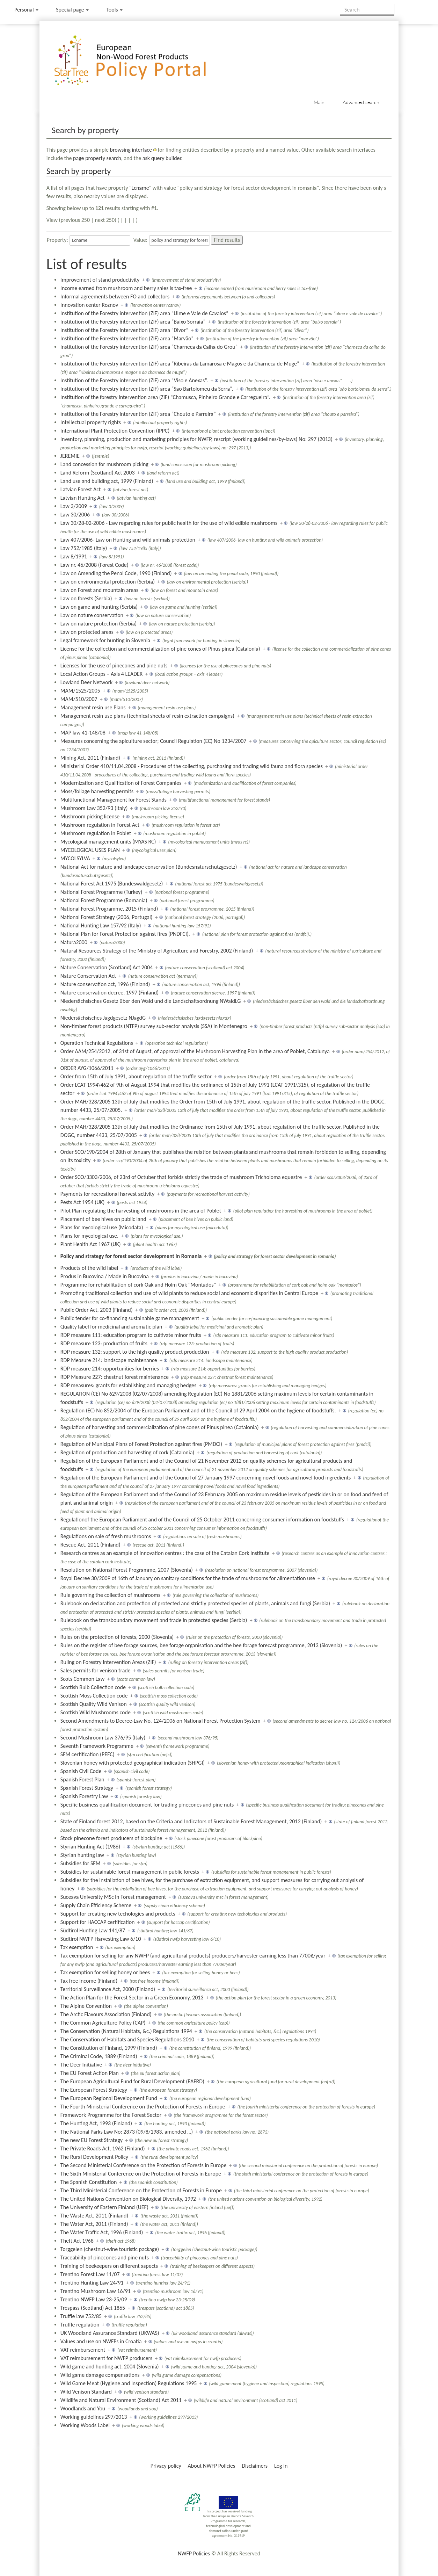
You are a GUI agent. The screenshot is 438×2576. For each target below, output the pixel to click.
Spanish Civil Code (81, 1771)
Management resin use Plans (93, 707)
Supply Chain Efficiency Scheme (95, 1905)
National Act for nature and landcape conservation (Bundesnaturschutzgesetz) (148, 866)
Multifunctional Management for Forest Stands (113, 799)
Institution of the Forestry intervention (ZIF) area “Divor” (124, 330)
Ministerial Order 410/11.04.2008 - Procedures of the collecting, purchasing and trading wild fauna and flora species (191, 766)
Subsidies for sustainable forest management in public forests (129, 1871)
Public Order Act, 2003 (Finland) (96, 1310)
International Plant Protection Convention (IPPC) (114, 430)
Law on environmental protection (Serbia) (107, 581)
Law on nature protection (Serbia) (98, 623)
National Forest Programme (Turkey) (101, 892)
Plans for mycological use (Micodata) (101, 1227)
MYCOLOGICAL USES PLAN (90, 850)
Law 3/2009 (73, 506)
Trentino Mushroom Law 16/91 (95, 2291)
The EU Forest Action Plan (89, 2073)
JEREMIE (70, 456)
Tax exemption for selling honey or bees (105, 1972)
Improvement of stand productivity (99, 279)
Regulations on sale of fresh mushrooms (105, 1536)
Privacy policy (166, 2465)
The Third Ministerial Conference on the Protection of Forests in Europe (141, 2190)
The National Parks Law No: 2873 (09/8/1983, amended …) (126, 2131)
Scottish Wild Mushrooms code (95, 1712)
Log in (280, 2465)
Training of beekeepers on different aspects (109, 2266)
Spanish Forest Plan (82, 1779)
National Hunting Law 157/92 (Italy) (100, 925)
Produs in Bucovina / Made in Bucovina (104, 1276)
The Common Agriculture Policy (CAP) (102, 2022)
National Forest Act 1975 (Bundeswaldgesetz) (111, 883)
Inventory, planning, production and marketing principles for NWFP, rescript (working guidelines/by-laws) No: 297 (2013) (196, 439)
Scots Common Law (82, 1679)
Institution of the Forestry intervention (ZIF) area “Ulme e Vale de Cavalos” (144, 313)
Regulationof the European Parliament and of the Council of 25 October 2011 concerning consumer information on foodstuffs (202, 1519)
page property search (97, 158)
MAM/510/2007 (78, 699)
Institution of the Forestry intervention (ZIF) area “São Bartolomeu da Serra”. (146, 388)
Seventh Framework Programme (96, 1746)
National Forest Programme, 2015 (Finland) (109, 908)
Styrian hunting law (82, 1855)
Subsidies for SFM (80, 1863)
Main (319, 102)
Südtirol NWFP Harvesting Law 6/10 (100, 1938)
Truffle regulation (80, 2324)
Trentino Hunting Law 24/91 (92, 2282)
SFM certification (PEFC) (87, 1754)
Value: (140, 240)
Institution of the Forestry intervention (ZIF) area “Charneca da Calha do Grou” (149, 346)
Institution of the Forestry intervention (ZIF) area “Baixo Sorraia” (132, 321)
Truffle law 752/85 (81, 2316)
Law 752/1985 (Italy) (83, 548)
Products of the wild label (89, 1268)
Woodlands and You (82, 2408)
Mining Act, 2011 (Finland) (90, 757)
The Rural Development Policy (94, 2157)
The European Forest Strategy (93, 2089)
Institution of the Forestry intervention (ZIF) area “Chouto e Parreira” (138, 414)
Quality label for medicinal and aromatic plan (111, 1326)
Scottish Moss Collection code (94, 1695)
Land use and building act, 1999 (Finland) (106, 481)
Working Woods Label (85, 2425)
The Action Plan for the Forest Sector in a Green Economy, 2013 (132, 1997)
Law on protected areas (87, 632)
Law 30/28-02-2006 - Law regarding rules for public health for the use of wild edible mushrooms (168, 523)
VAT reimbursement (82, 2349)
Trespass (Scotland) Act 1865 (92, 2307)
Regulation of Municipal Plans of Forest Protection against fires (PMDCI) (141, 1444)
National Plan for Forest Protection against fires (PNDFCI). (125, 934)
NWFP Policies (194, 2553)
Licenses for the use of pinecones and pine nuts (114, 665)
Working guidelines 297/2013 (93, 2417)
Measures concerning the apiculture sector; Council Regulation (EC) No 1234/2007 (153, 741)
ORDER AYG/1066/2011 (87, 1068)
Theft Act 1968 (77, 2240)
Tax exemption (76, 1947)
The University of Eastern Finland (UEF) (104, 2207)
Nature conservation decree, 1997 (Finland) (109, 992)
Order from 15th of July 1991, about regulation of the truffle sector (136, 1076)
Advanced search (361, 102)
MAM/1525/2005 (80, 690)
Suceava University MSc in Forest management (113, 1897)
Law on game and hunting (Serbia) (99, 606)
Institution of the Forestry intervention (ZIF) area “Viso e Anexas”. (134, 380)
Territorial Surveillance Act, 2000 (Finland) (107, 1989)
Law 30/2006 (75, 514)
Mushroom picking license (89, 816)
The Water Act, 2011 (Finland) (94, 2224)
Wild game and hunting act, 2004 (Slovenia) (109, 2366)
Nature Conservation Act (88, 975)
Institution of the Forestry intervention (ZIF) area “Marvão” (127, 338)
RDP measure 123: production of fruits (103, 1343)
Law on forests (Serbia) (86, 598)
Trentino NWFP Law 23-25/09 (93, 2299)
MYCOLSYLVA (75, 858)
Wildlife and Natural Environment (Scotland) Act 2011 (121, 2400)
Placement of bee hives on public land (103, 1219)
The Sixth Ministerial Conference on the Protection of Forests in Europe (140, 2173)
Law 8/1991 (73, 556)
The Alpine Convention (86, 2006)
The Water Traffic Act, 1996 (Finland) (101, 2232)
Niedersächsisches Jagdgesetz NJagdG (103, 1017)
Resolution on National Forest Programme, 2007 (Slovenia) (126, 1569)
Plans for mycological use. (89, 1235)
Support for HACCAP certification (97, 1922)
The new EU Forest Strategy (91, 2140)
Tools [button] (114, 9)
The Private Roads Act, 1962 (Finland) (102, 2148)
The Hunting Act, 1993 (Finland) (96, 2123)
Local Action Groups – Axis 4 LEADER (101, 674)
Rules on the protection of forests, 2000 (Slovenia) (117, 1637)
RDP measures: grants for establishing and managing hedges (128, 1385)
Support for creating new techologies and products (117, 1913)
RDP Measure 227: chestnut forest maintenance (114, 1377)
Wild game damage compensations (100, 2375)
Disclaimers (255, 2465)
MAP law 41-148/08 (82, 732)
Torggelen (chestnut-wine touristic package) (109, 2249)
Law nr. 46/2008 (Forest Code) (94, 565)
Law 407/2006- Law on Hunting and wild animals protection (127, 539)
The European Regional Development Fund (108, 2098)
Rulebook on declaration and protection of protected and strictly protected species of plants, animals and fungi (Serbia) (195, 1603)
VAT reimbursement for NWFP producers (106, 2358)
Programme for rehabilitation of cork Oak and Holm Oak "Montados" (138, 1284)
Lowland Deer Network (86, 682)
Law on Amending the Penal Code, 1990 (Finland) (116, 573)
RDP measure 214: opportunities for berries (109, 1368)
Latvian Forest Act (80, 489)
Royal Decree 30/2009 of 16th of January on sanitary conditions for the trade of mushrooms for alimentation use (187, 1578)
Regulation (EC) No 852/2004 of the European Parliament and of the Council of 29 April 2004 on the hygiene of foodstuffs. (198, 1410)
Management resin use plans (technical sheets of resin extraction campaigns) (147, 715)
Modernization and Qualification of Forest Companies (120, 783)
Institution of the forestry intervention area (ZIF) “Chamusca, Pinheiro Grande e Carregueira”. (165, 397)
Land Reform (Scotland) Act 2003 (97, 472)
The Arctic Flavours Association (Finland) (106, 2014)
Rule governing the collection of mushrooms (110, 1595)
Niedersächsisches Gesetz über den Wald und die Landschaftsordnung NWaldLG (150, 1001)
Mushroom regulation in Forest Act (99, 825)
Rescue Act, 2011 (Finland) (90, 1544)
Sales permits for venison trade (95, 1670)
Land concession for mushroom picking (104, 464)
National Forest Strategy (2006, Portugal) (106, 917)
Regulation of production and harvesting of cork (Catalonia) (127, 1452)
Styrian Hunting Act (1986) (90, 1846)
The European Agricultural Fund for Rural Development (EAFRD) (132, 2081)
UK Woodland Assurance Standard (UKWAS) (109, 2333)
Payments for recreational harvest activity (107, 1194)
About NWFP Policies (211, 2465)
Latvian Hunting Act (82, 497)
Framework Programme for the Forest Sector (111, 2115)
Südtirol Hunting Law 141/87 (92, 1930)
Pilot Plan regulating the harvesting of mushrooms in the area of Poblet (140, 1210)
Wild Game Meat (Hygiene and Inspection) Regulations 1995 (128, 2383)
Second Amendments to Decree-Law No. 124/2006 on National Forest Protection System (160, 1720)
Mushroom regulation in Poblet (95, 833)
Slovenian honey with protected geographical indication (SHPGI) (132, 1762)
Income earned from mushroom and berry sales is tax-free (126, 288)
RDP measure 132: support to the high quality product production (134, 1351)
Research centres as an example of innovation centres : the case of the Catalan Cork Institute (165, 1553)
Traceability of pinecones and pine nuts (104, 2257)
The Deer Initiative (81, 2064)
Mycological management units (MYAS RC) (108, 841)
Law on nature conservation (91, 615)
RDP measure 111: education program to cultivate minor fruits (130, 1335)
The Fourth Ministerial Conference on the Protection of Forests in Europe (142, 2106)
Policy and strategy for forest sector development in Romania (131, 1256)
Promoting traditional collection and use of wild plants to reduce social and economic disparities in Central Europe (189, 1293)
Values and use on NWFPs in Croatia (100, 2341)
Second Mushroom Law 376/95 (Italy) (102, 1737)
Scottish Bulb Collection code (93, 1687)
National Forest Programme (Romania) (103, 900)
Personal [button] (26, 9)
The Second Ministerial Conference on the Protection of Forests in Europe (143, 2165)
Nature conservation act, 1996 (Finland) (105, 984)
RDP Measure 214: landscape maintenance (108, 1360)
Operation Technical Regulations (96, 1043)
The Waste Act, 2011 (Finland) (94, 2215)
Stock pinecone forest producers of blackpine (111, 1838)
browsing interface (131, 149)
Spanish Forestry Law (84, 1796)
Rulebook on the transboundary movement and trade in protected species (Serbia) (153, 1620)
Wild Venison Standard (86, 2391)
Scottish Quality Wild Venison (93, 1704)
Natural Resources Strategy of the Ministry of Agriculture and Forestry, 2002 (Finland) (156, 950)
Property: (57, 240)
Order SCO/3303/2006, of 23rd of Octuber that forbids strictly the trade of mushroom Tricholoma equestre (181, 1177)
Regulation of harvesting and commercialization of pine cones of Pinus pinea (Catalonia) (159, 1427)
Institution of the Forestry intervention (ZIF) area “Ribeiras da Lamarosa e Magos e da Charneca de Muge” (179, 363)
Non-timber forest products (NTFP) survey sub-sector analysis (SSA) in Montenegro (153, 1026)
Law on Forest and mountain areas (99, 590)
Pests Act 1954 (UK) (82, 1202)
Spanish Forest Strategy (86, 1788)
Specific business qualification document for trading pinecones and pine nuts (147, 1804)
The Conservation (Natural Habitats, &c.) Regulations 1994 (126, 2031)
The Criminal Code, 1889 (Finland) (98, 2056)
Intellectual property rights (90, 422)
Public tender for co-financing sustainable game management (129, 1318)
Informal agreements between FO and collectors (114, 296)
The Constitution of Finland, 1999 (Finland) (108, 2048)
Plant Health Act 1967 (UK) (90, 1244)
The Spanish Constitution (88, 2182)
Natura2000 (73, 942)
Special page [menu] (72, 9)
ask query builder (162, 158)
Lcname (140, 187)
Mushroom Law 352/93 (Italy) (94, 808)
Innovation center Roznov (89, 305)
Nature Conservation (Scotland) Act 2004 (106, 967)
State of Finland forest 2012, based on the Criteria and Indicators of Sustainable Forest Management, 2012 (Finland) (191, 1821)
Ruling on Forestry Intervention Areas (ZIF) (108, 1662)
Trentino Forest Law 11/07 (90, 2274)
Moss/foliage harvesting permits (96, 791)
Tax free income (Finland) (88, 1980)
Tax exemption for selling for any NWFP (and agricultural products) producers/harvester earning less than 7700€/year (193, 1955)
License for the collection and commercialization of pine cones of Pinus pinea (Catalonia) (160, 648)
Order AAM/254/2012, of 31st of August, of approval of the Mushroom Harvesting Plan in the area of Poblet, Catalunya (195, 1051)
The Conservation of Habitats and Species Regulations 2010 (127, 2039)
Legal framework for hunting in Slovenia (105, 640)
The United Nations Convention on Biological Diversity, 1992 (128, 2198)
